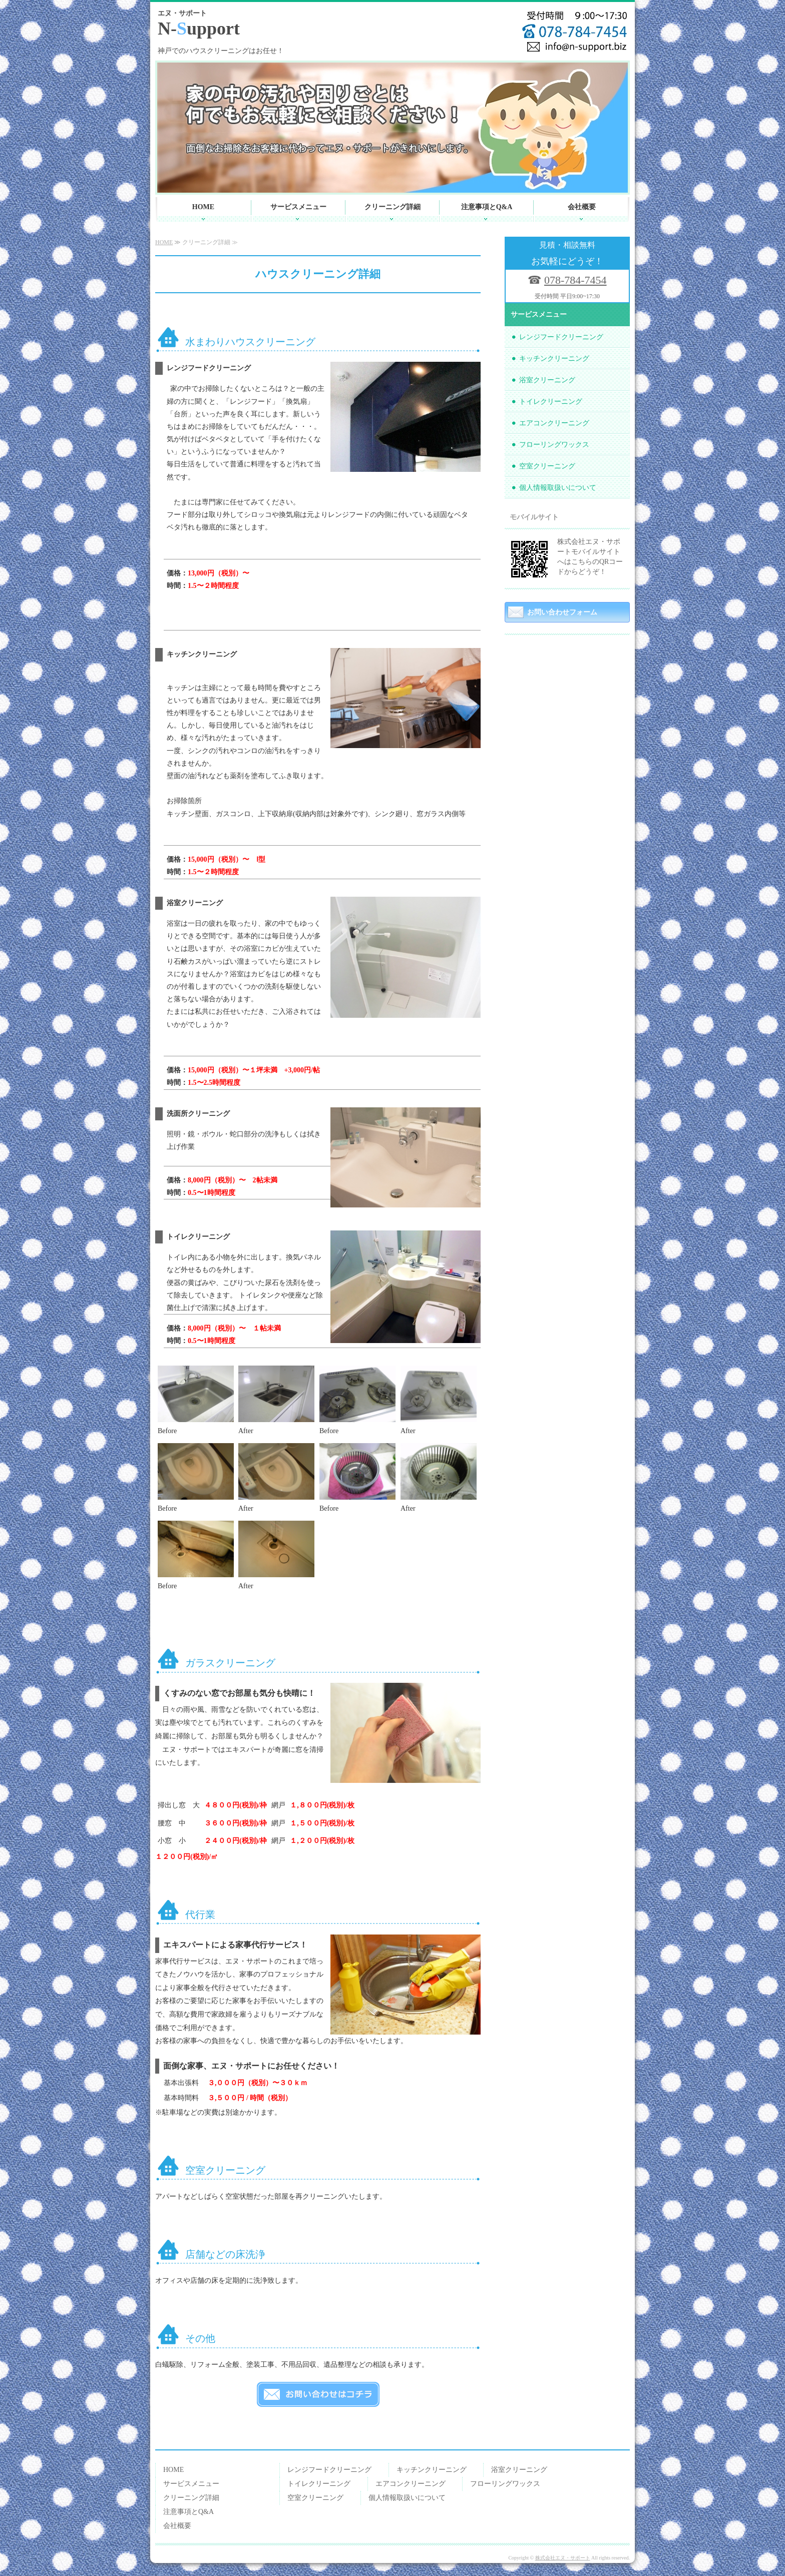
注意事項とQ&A (487, 207)
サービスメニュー (298, 207)
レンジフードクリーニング (561, 337)
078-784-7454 (575, 280)
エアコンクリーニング (554, 423)
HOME (203, 207)
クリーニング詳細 (392, 207)
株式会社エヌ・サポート (562, 2557)
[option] (392, 128)
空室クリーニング (547, 466)
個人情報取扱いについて (557, 487)
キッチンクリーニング (554, 358)
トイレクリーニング (550, 401)
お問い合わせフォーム (562, 612)
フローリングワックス (554, 444)
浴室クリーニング (547, 380)
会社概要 (582, 207)
